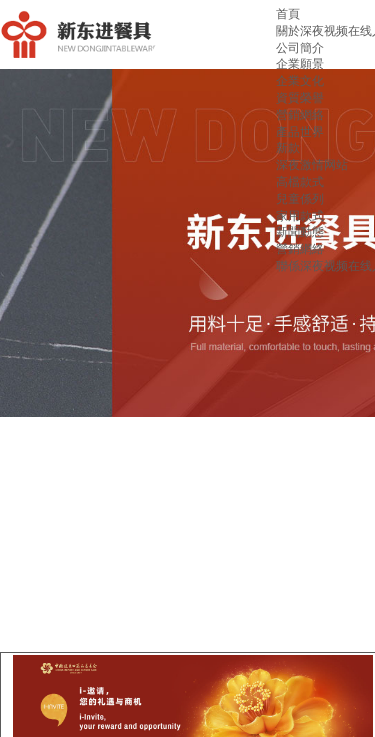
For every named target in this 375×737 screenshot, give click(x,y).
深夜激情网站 (312, 165)
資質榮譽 (300, 98)
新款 (288, 148)
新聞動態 (300, 232)
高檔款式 (300, 182)
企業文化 (300, 81)
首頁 (288, 14)
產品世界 (300, 132)
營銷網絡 (300, 115)
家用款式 (300, 216)
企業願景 (300, 64)
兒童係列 (300, 199)
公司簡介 (300, 48)
